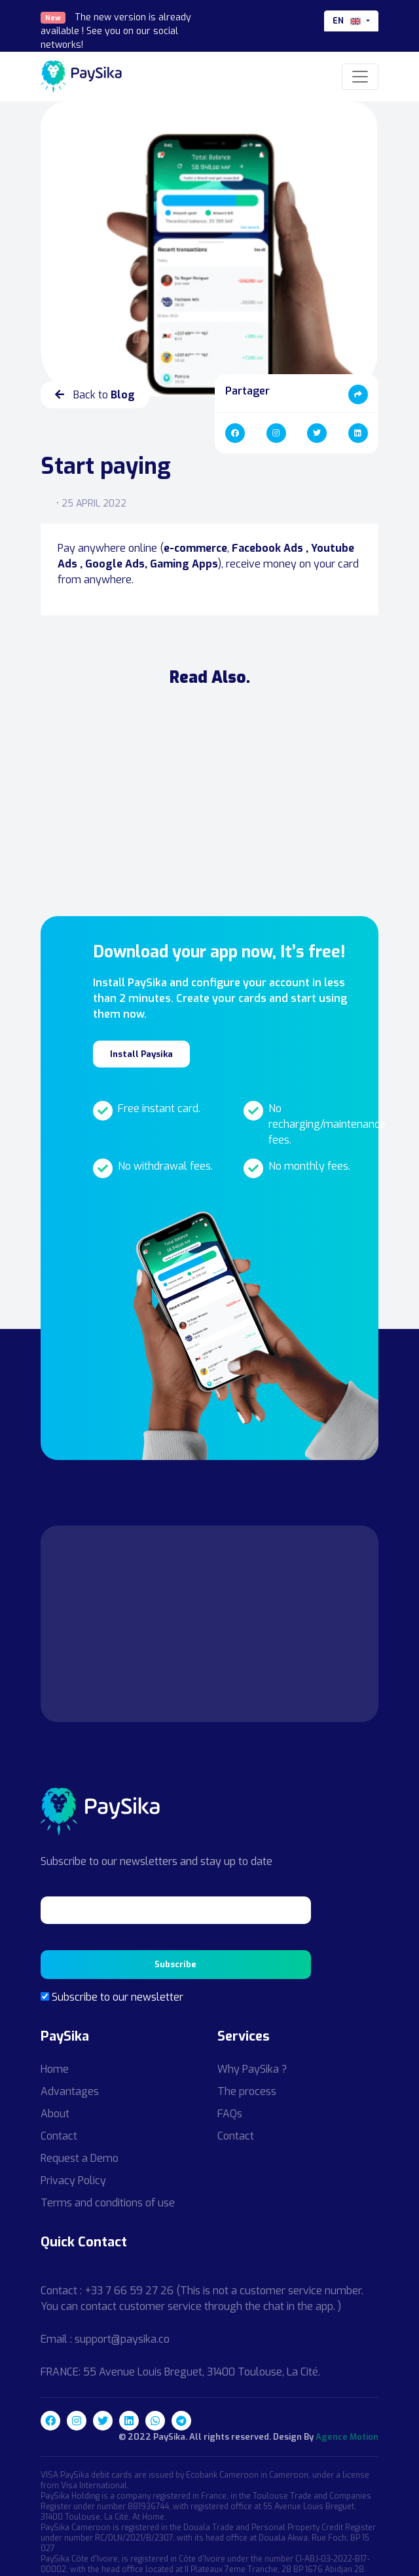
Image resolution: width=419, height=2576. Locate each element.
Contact (59, 2136)
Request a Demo (79, 2158)
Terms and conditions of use (108, 2203)
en (348, 21)
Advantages (70, 2091)
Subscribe (175, 1964)
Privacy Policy (73, 2180)
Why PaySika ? (252, 2069)
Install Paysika (141, 1054)
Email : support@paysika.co (105, 2339)
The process (246, 2091)
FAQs (229, 2114)
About (55, 2114)
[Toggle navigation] (360, 77)
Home (55, 2069)
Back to (95, 395)
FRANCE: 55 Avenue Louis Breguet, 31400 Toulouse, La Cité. (180, 2372)
